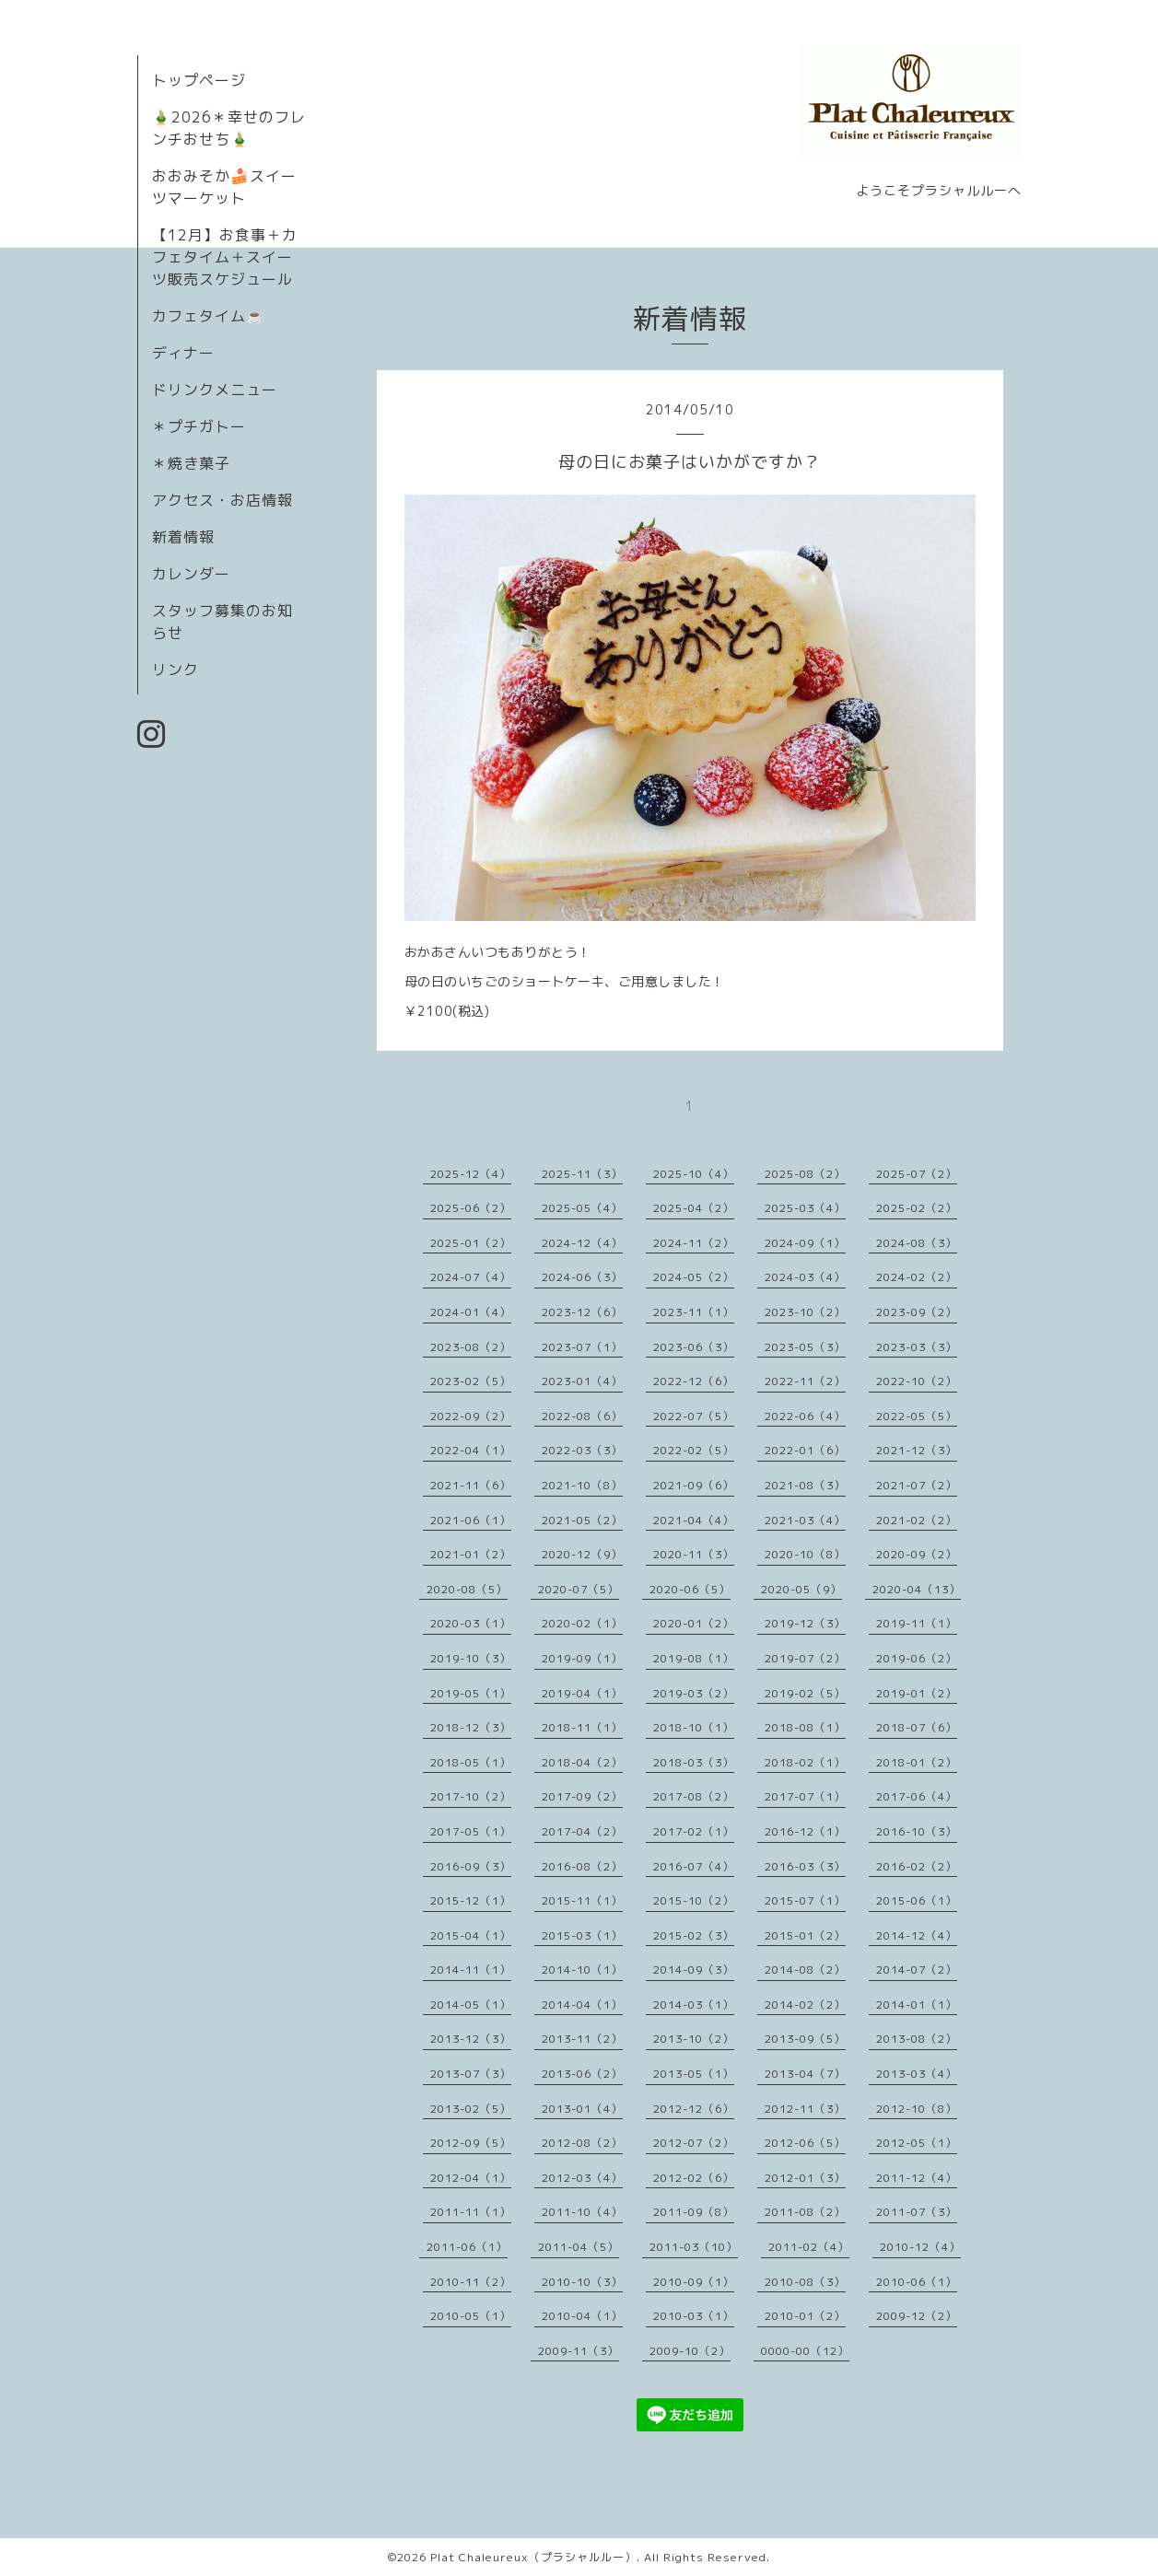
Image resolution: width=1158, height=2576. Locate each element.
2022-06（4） (805, 1416)
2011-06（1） (467, 2247)
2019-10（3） (470, 1658)
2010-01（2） (805, 2316)
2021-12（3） (916, 1450)
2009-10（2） (690, 2351)
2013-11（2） (582, 2038)
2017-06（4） (916, 1796)
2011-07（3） (916, 2212)
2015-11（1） (582, 1900)
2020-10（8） (805, 1554)
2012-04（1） (470, 2178)
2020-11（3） (693, 1554)
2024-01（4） (470, 1312)
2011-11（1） (470, 2212)
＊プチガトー (199, 426)
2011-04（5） (578, 2247)
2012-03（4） (582, 2178)
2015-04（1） (470, 1935)
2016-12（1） (805, 1831)
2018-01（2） (916, 1762)
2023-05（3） (805, 1347)
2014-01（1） (916, 2004)
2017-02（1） (693, 1831)
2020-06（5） (690, 1589)
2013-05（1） (693, 2073)
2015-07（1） (805, 1900)
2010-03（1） (693, 2316)
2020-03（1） (470, 1623)
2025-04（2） (693, 1208)
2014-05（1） (470, 2004)
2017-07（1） (805, 1796)
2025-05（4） (582, 1208)
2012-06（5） (805, 2143)
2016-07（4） (693, 1866)
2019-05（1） (470, 1693)
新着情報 (183, 537)
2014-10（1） (582, 1969)
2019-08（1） (693, 1658)
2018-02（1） (805, 1762)
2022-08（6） (582, 1416)
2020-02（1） (582, 1623)
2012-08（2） (582, 2143)
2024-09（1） (805, 1243)
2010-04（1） (582, 2316)
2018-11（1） (582, 1727)
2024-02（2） (916, 1277)
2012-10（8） (916, 2108)
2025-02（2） (916, 1208)
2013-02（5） (470, 2108)
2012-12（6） (693, 2108)
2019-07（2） (805, 1658)
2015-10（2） (693, 1900)
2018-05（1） (470, 1762)
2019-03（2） (693, 1693)
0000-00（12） (805, 2351)
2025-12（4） (470, 1174)
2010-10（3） (582, 2282)
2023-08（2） (470, 1347)
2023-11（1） (693, 1312)
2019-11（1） (916, 1623)
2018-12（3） (470, 1727)
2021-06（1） (470, 1520)
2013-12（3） (470, 2038)
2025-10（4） (693, 1174)
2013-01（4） (582, 2108)
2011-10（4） (582, 2212)
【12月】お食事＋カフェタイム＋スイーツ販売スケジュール (225, 257)
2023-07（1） (582, 1347)
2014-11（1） (470, 1969)
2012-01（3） (805, 2178)
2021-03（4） (805, 1520)
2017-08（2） (693, 1796)
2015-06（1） (916, 1900)
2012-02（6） (693, 2178)
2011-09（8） (693, 2212)
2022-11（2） (805, 1381)
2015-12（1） (470, 1900)
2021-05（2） (582, 1520)
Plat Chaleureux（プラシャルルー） (533, 2557)
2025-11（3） (582, 1174)
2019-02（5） (805, 1693)
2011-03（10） (693, 2247)
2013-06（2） (582, 2073)
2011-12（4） (916, 2178)
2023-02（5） (470, 1381)
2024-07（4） (470, 1277)
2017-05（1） (470, 1831)
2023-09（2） (916, 1312)
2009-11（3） (578, 2351)
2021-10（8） (582, 1485)
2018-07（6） (916, 1727)
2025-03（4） (805, 1208)
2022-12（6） (693, 1381)
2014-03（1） (693, 2004)
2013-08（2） (916, 2038)
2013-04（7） (805, 2073)
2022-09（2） (470, 1416)
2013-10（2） (693, 2038)
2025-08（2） (805, 1174)
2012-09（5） (470, 2143)
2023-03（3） (916, 1347)
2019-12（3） (805, 1623)
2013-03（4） (916, 2073)
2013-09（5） (805, 2038)
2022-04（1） (470, 1450)
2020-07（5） (578, 1589)
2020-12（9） (582, 1554)
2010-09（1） (693, 2282)
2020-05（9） (801, 1589)
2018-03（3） (693, 1762)
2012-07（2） (693, 2143)
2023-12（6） (582, 1312)
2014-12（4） (916, 1935)
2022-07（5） (693, 1416)
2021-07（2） (916, 1485)
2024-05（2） (693, 1277)
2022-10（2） (916, 1381)
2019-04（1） (582, 1693)
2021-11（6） (470, 1485)
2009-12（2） (916, 2316)
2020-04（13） (916, 1589)
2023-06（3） (693, 1347)
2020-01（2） (693, 1623)
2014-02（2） (805, 2004)
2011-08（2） (805, 2212)
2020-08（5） (467, 1589)
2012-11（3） (805, 2108)
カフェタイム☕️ (208, 316)
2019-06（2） (916, 1658)
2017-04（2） (582, 1831)
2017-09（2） (582, 1796)
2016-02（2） (916, 1866)
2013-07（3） (470, 2073)
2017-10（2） (470, 1796)
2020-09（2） (916, 1554)
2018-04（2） (582, 1762)
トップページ (199, 80)
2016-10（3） (916, 1831)
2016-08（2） (582, 1866)
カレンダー (191, 574)
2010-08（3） (805, 2282)
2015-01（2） (805, 1935)
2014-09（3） (693, 1969)
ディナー (183, 353)
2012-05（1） (916, 2143)
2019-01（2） (916, 1693)
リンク (175, 669)
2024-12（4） (582, 1243)
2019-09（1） (582, 1658)
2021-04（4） (693, 1520)
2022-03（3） (582, 1450)
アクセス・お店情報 (222, 500)
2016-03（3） (805, 1866)
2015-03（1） (582, 1935)
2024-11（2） (693, 1243)
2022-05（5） (916, 1416)
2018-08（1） (805, 1727)
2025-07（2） (916, 1174)
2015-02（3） (693, 1935)
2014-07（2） (916, 1969)
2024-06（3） (582, 1277)
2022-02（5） (693, 1450)
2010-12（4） (920, 2247)
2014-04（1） (582, 2004)
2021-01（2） (470, 1554)
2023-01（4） (582, 1381)
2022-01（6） (805, 1450)
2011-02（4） (808, 2247)
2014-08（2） (805, 1969)
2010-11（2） (470, 2282)
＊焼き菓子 (191, 463)
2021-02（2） (916, 1520)
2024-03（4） (805, 1277)
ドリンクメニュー (214, 389)
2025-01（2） (470, 1243)
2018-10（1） (693, 1727)
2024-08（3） (916, 1243)
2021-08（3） (805, 1485)
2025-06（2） (470, 1208)
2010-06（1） (916, 2282)
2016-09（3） (470, 1866)
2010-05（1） (470, 2316)
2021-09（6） (693, 1485)
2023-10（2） (805, 1312)
